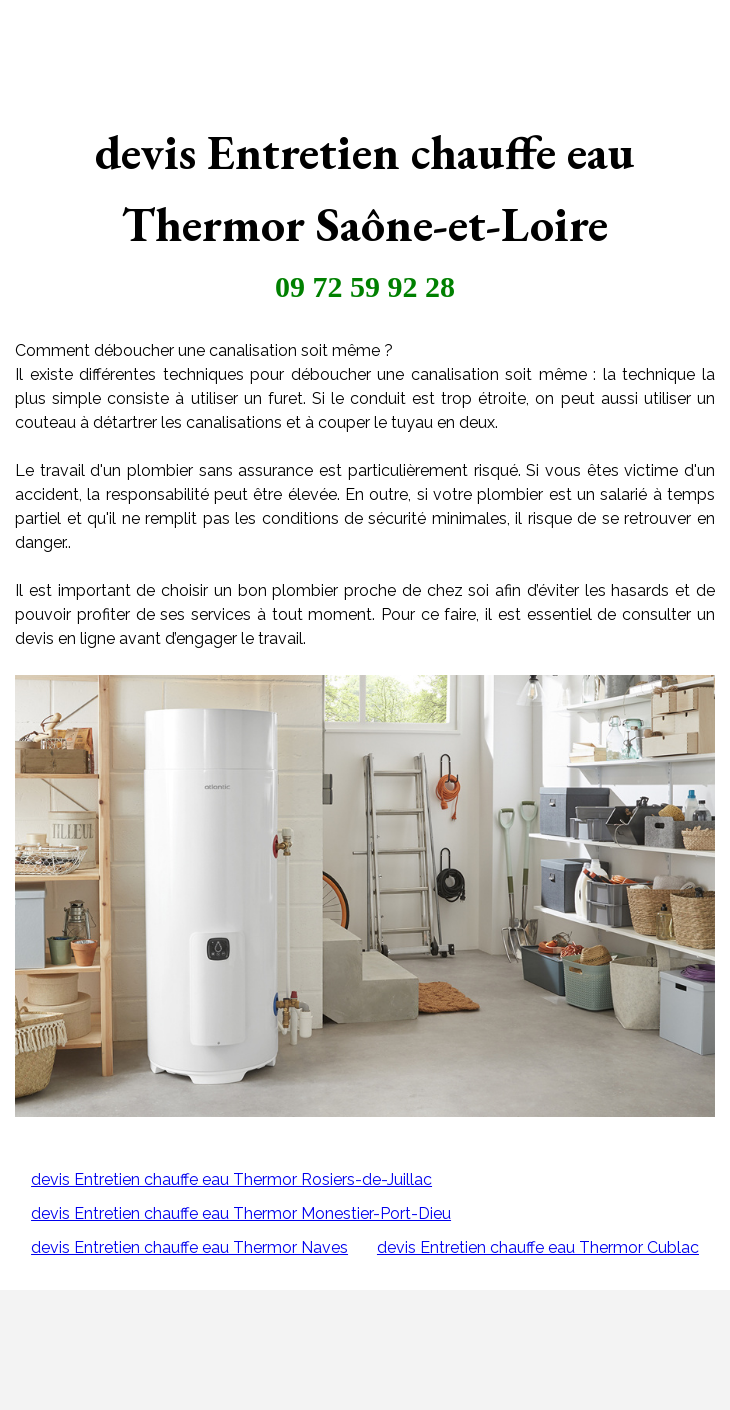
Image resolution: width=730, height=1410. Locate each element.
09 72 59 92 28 (365, 286)
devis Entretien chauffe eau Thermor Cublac (538, 1247)
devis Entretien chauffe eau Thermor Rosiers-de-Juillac (231, 1179)
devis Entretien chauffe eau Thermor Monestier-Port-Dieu (241, 1213)
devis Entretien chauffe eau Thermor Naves (189, 1247)
